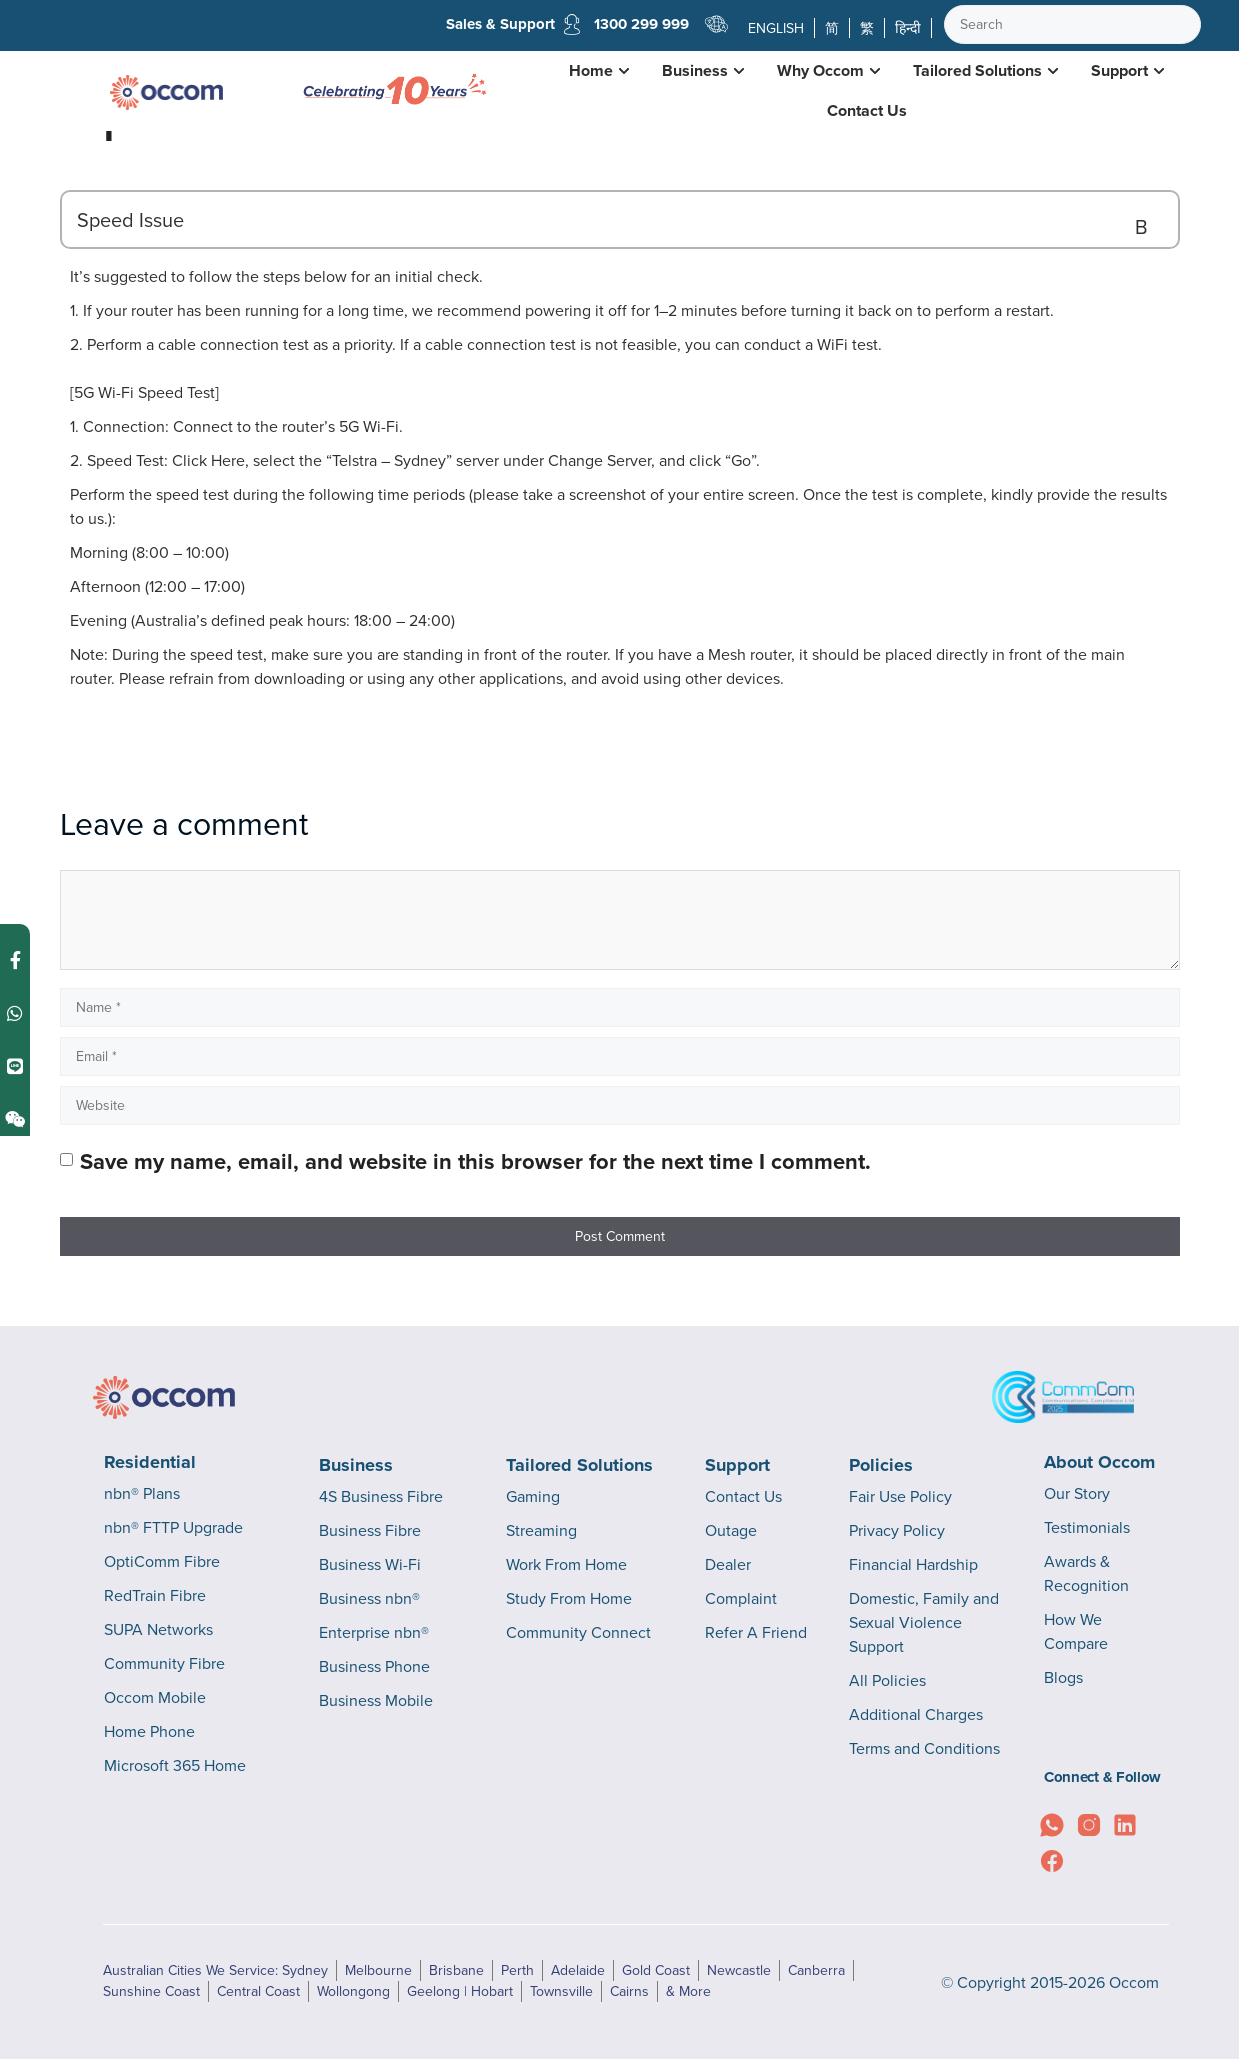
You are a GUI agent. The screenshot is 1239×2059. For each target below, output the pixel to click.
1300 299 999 (640, 24)
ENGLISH (776, 28)
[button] (620, 219)
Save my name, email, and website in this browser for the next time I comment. (475, 1161)
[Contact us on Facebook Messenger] (15, 960)
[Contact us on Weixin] (15, 1119)
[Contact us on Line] (15, 1066)
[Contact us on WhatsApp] (15, 1013)
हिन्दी (908, 28)
